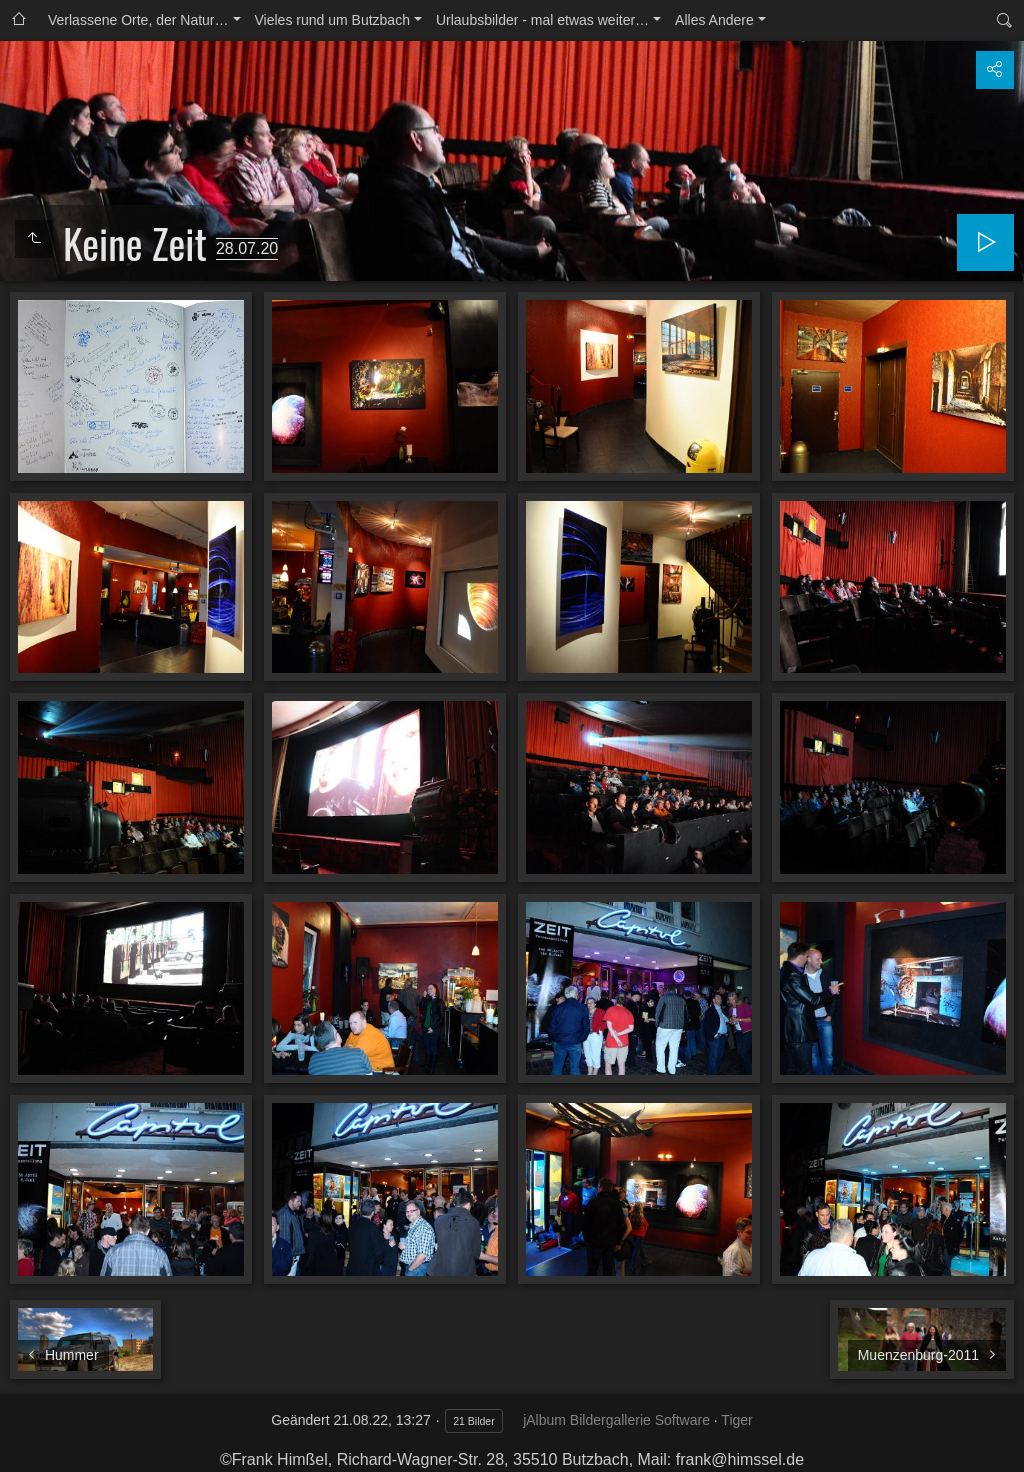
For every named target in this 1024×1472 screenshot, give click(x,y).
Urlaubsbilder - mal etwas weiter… (542, 20)
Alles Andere (714, 20)
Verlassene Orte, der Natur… (138, 20)
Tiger (736, 1420)
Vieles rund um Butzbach (332, 20)
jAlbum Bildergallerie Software (616, 1420)
